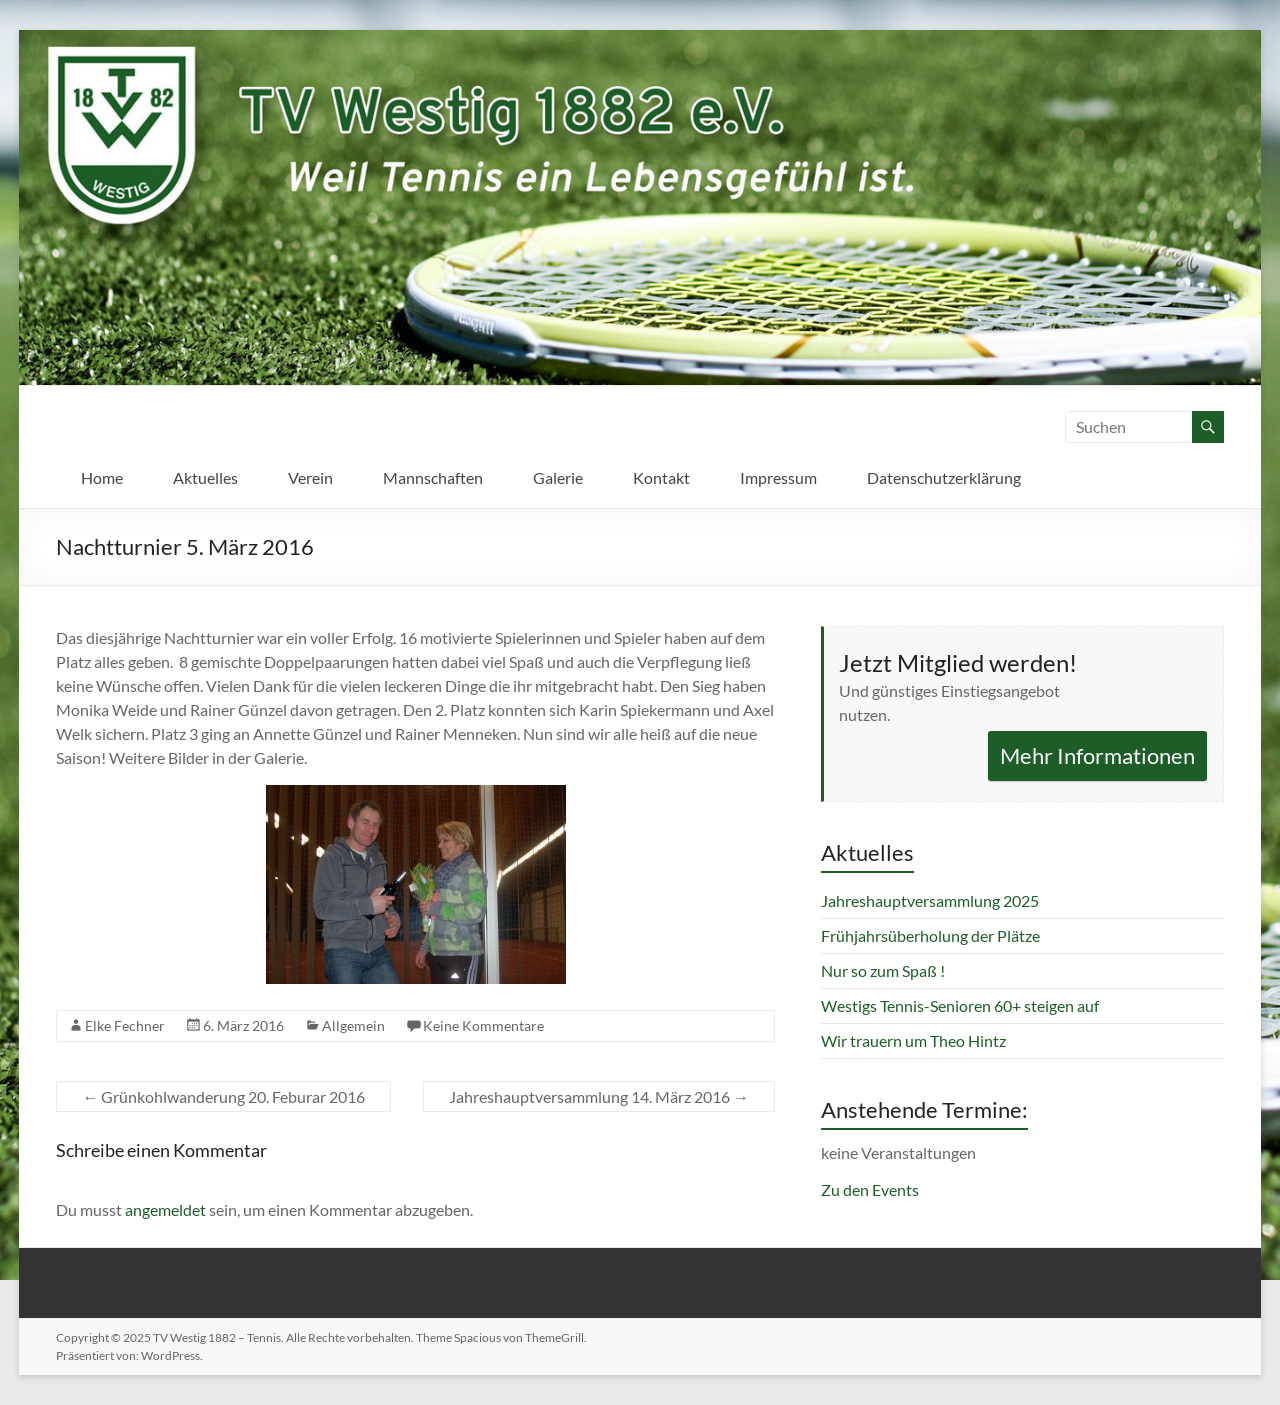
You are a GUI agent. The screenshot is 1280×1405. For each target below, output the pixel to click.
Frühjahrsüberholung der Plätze (930, 935)
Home (102, 477)
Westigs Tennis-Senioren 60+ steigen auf (960, 1005)
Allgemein (353, 1025)
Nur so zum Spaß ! (883, 970)
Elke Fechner (125, 1025)
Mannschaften (433, 477)
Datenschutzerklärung (944, 477)
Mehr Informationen (1097, 755)
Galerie (558, 477)
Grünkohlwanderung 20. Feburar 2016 (223, 1096)
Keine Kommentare (483, 1025)
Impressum (778, 477)
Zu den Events (870, 1189)
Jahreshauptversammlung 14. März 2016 (599, 1096)
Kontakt (661, 477)
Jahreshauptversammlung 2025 (930, 900)
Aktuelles (205, 477)
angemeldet (165, 1209)
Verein (310, 477)
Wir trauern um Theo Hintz (913, 1040)
